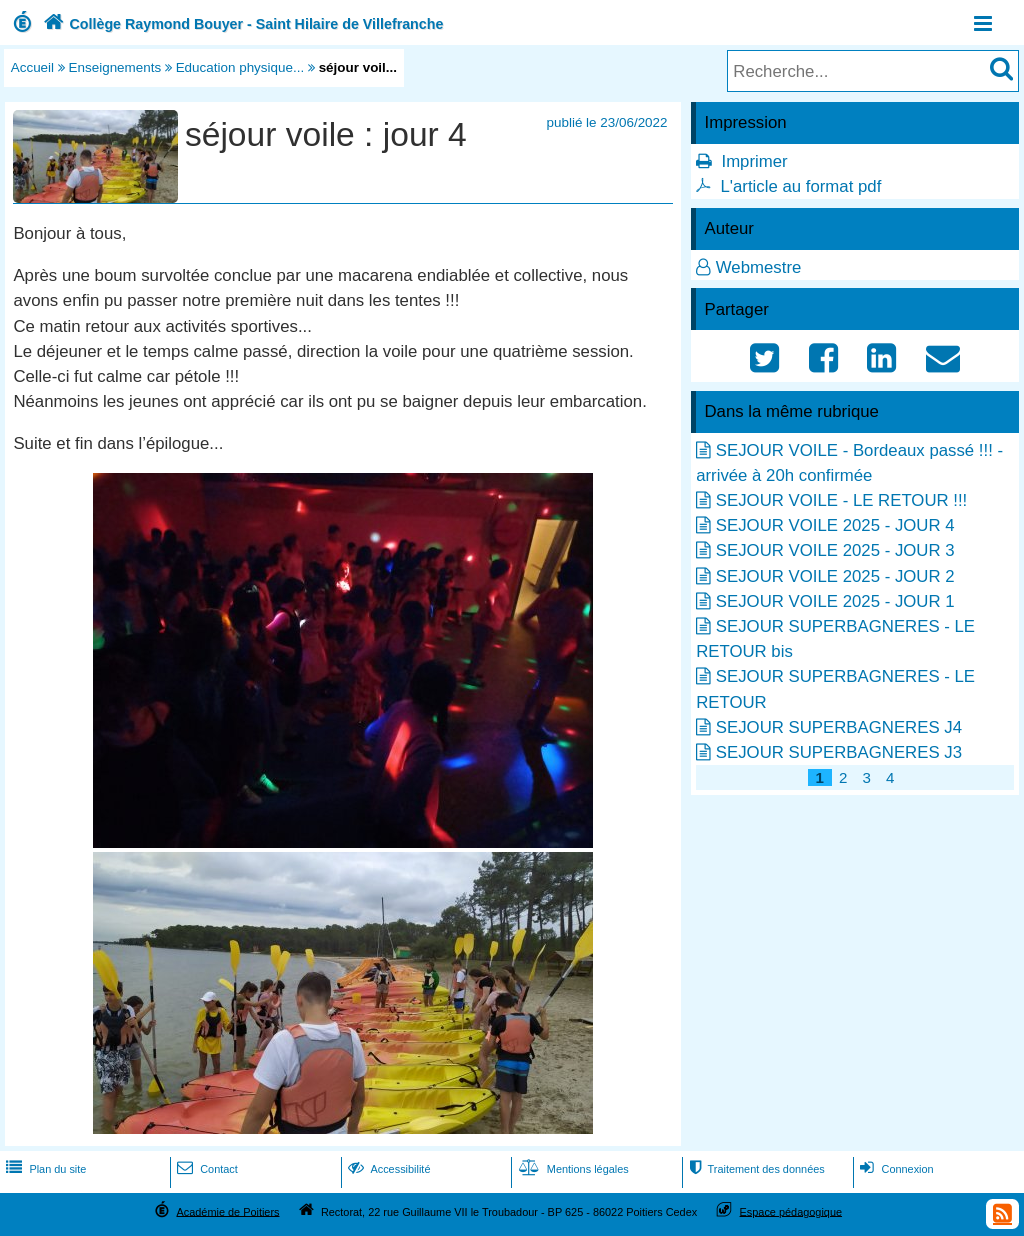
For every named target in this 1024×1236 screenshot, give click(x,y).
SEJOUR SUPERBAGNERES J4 (839, 727)
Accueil (32, 67)
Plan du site (44, 1169)
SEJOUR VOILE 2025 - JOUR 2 (835, 576)
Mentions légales (572, 1169)
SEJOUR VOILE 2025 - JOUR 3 (835, 550)
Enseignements (115, 67)
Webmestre (759, 267)
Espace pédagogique (791, 1211)
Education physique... (240, 67)
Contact (205, 1169)
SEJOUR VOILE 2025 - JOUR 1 (835, 601)
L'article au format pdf (800, 186)
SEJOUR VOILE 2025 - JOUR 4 (835, 525)
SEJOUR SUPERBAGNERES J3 (839, 752)
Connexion (894, 1169)
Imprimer (754, 161)
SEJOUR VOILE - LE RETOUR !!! (841, 500)
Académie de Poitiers (227, 1211)
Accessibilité (387, 1169)
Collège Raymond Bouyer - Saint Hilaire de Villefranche (241, 24)
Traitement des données (754, 1169)
